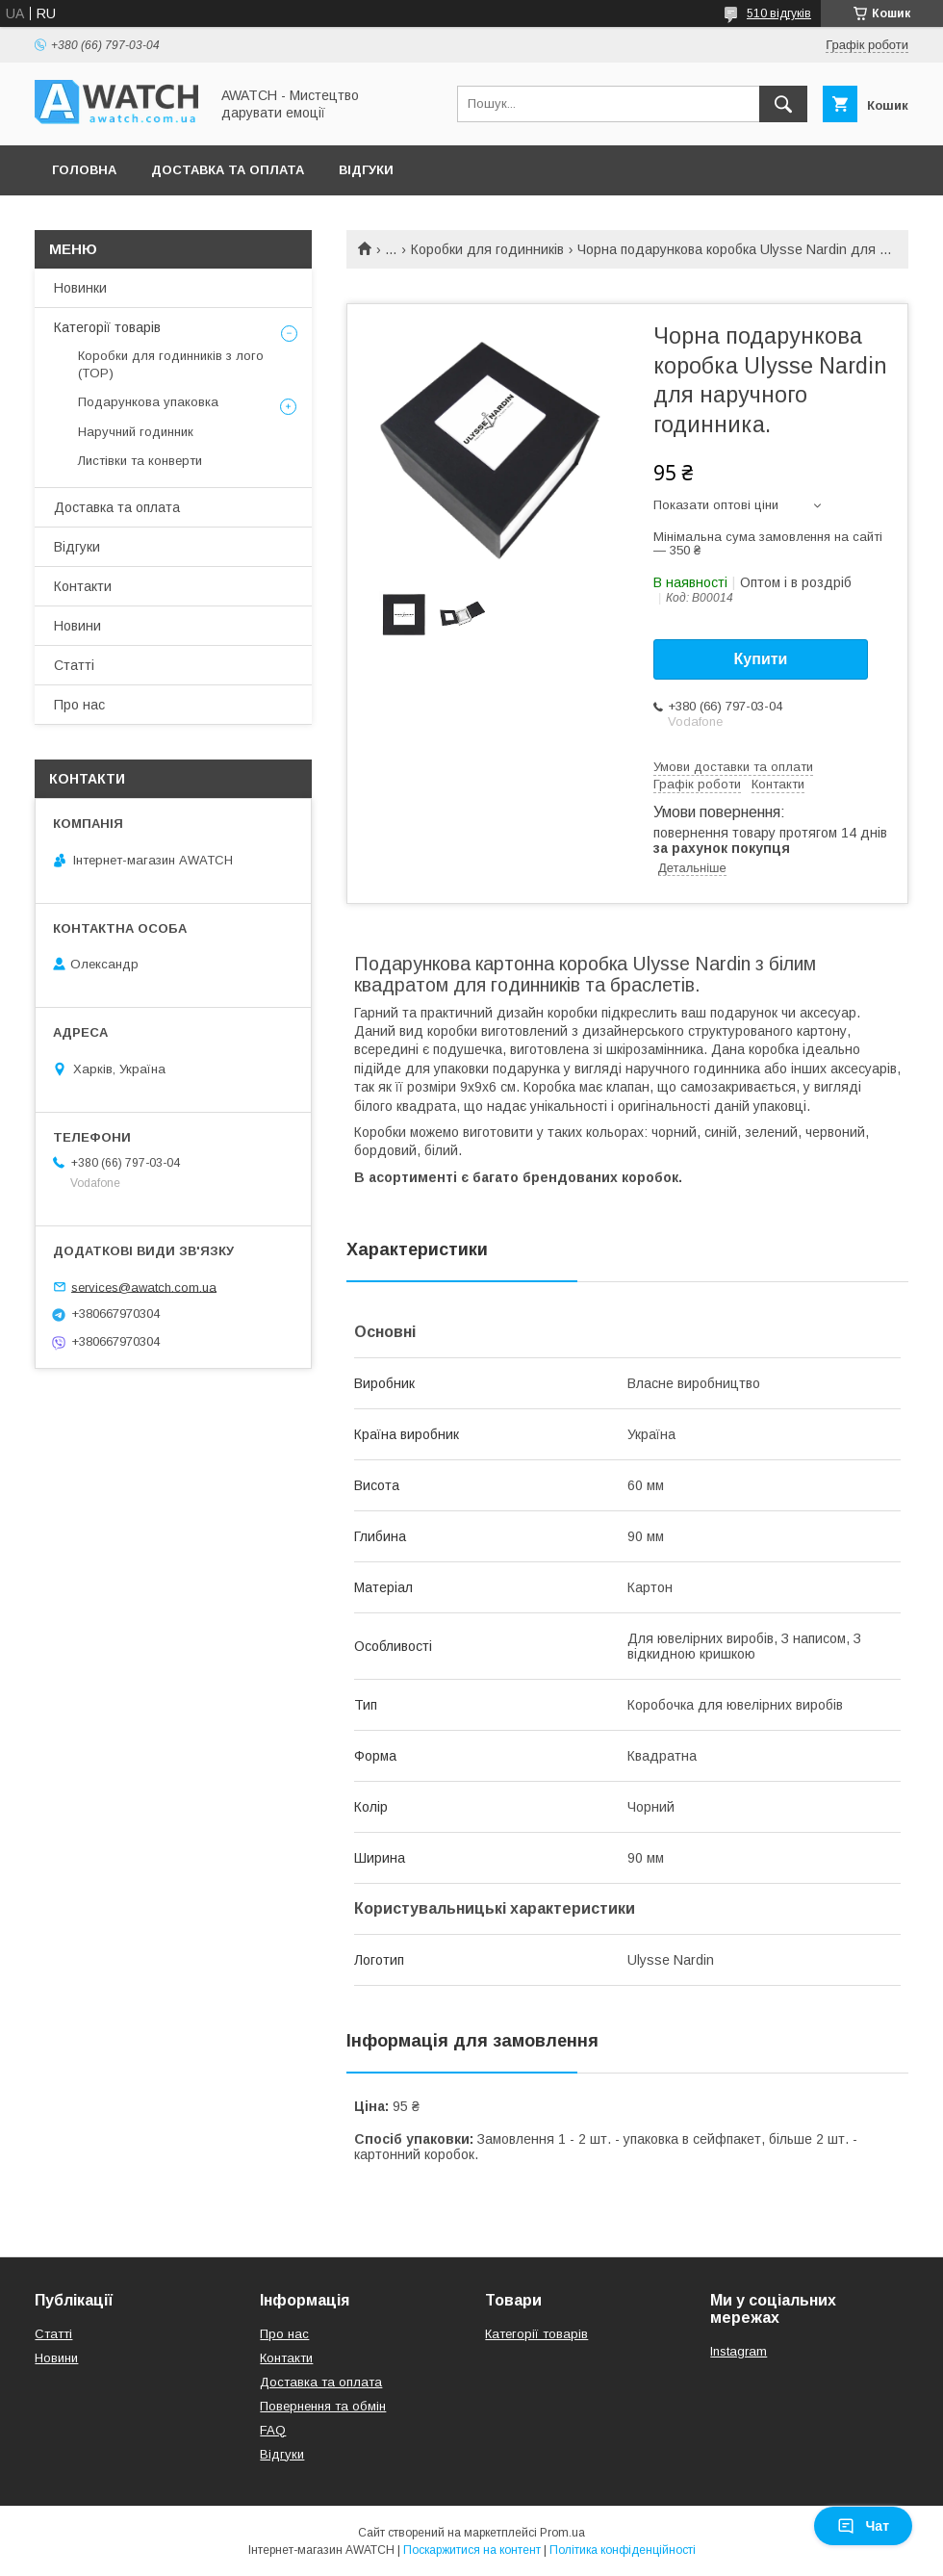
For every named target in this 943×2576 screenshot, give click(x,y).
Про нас (79, 704)
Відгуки (366, 170)
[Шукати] (783, 104)
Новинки (80, 288)
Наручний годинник (135, 432)
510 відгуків (779, 13)
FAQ (273, 2430)
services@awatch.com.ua (144, 1286)
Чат (863, 2526)
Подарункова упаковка (148, 402)
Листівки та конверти (140, 460)
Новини (77, 625)
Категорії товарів (107, 327)
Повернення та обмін (323, 2406)
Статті (74, 665)
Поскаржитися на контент (472, 2550)
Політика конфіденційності (622, 2550)
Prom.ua (562, 2532)
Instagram (738, 2351)
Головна (84, 170)
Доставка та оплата (227, 170)
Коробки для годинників (487, 249)
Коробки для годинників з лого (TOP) (171, 364)
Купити (761, 659)
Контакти (83, 586)
